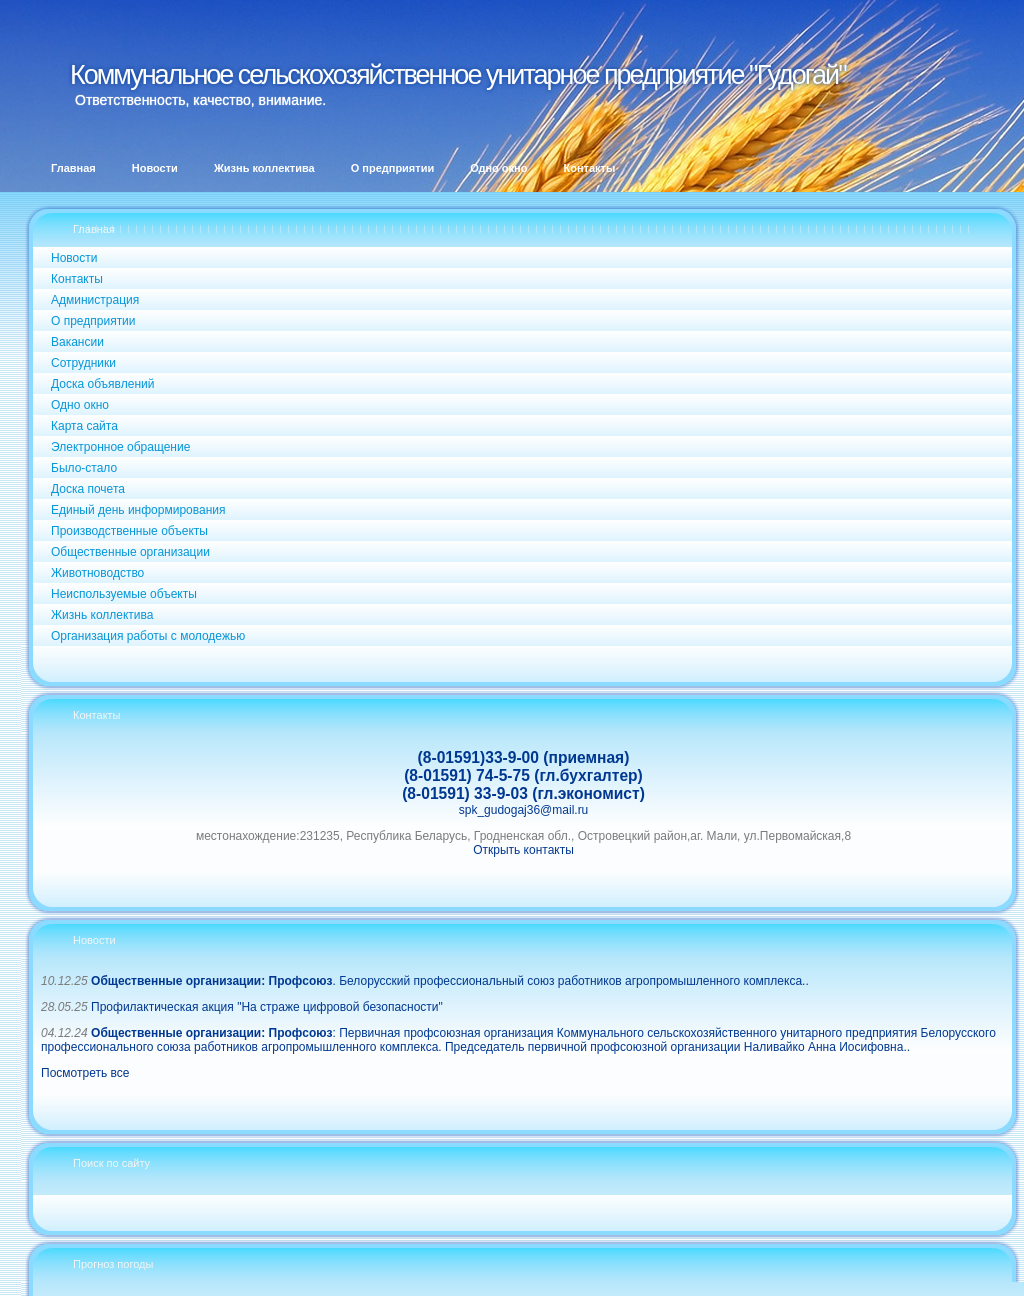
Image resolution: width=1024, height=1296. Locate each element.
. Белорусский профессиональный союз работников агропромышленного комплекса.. (450, 981)
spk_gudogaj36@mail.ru (524, 810)
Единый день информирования (138, 510)
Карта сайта (84, 426)
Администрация (95, 300)
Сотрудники (83, 363)
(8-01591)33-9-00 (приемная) (524, 757)
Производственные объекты (129, 531)
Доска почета (88, 489)
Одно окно (80, 405)
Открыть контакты (523, 850)
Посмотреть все (85, 1073)
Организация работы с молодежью (148, 636)
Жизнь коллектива (102, 615)
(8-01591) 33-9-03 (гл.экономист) (523, 793)
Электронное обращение (120, 447)
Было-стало (84, 468)
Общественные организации (130, 552)
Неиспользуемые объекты (124, 594)
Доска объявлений (102, 384)
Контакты (77, 279)
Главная (94, 229)
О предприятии (93, 321)
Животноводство (97, 573)
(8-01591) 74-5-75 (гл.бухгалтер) (523, 775)
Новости (74, 258)
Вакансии (77, 342)
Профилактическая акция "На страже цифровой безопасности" (267, 1007)
